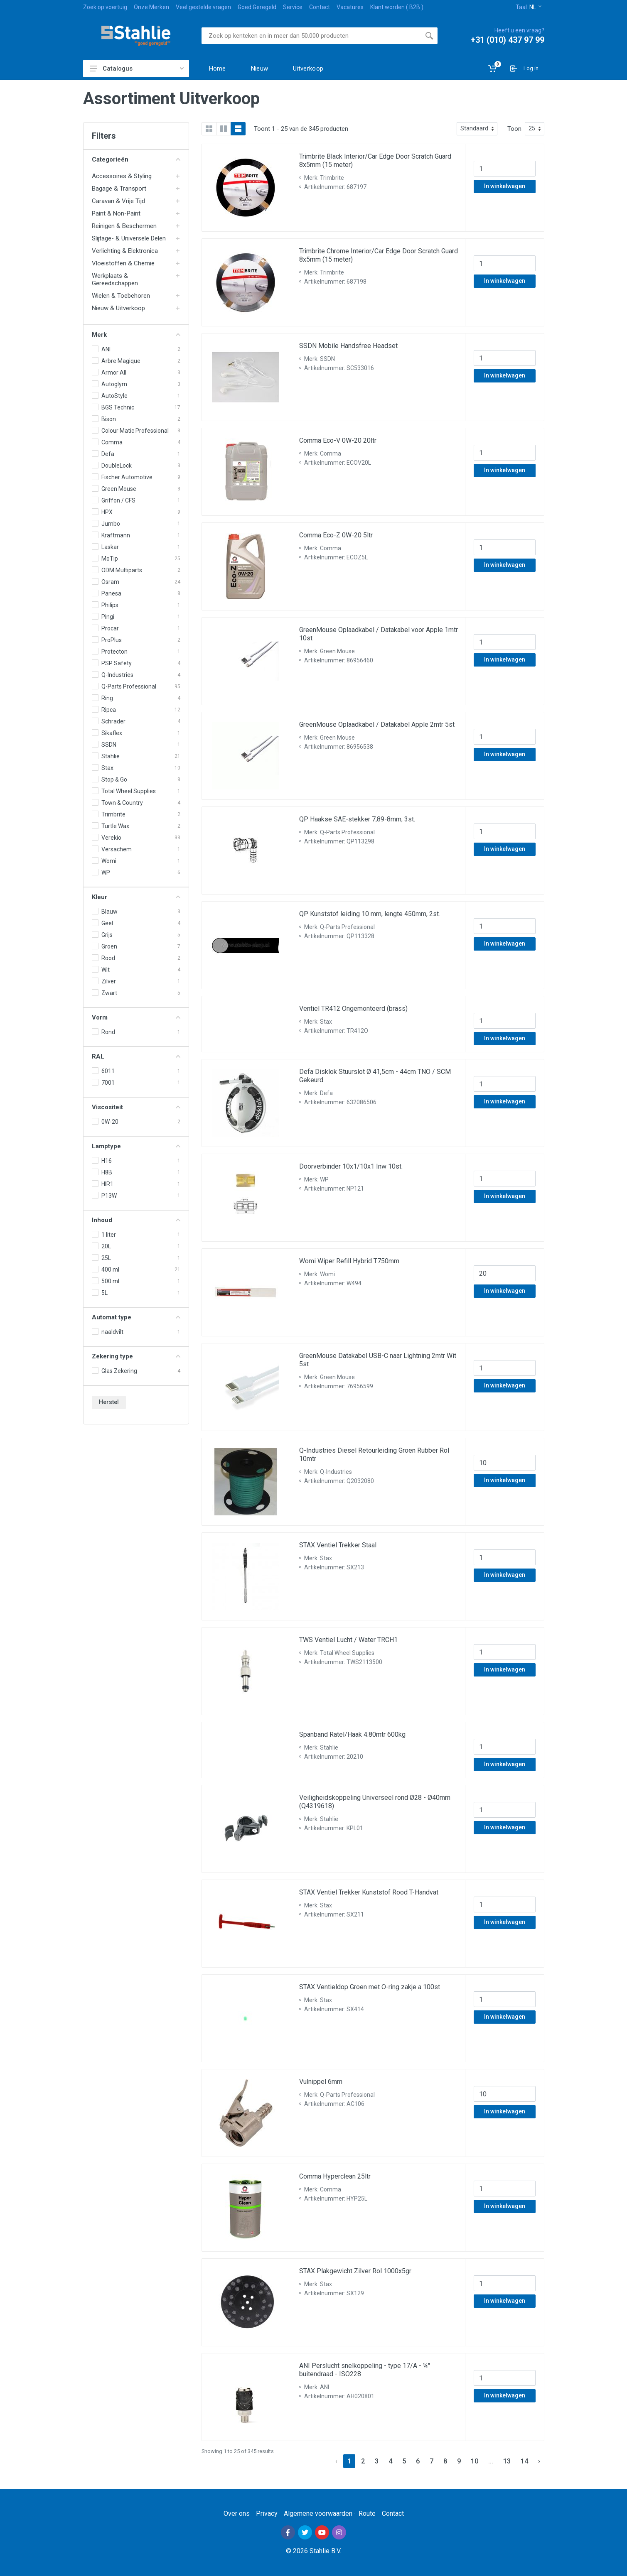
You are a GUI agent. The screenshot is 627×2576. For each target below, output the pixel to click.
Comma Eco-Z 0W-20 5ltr (336, 535)
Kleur (136, 897)
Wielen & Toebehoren (121, 295)
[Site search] (311, 35)
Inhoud (136, 1220)
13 (507, 2461)
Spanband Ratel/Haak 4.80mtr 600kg (352, 1734)
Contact (319, 7)
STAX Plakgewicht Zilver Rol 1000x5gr (355, 2271)
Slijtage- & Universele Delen (129, 238)
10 (474, 2461)
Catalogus (137, 68)
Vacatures (350, 7)
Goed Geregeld (257, 7)
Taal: (528, 7)
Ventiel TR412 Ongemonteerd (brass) (353, 1008)
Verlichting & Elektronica (125, 251)
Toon (514, 128)
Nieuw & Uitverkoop (118, 308)
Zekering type (136, 1356)
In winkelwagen (504, 186)
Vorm (136, 1017)
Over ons (237, 2513)
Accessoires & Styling (122, 176)
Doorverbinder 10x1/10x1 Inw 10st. (351, 1166)
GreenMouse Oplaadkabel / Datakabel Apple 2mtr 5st (377, 724)
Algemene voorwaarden (318, 2513)
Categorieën (136, 159)
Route (367, 2513)
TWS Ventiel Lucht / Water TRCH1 (348, 1640)
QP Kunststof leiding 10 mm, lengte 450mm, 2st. (369, 914)
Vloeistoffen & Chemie (123, 263)
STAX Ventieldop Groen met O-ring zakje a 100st (369, 1987)
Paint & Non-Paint (116, 213)
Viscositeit (136, 1107)
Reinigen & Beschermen (124, 226)
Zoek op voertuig (105, 7)
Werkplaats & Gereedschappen (115, 279)
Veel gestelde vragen (203, 7)
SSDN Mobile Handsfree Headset (348, 346)
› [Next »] (539, 2461)
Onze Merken (151, 7)
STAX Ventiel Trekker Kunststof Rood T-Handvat (368, 1892)
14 (524, 2461)
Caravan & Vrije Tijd (118, 201)
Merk (136, 334)
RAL (136, 1056)
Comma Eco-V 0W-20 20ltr (337, 440)
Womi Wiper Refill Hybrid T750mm (349, 1261)
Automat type (136, 1317)
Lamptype (136, 1146)
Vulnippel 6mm (320, 2082)
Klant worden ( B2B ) (396, 7)
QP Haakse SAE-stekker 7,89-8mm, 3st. (357, 819)
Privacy (267, 2513)
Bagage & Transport (119, 188)
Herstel (109, 1402)
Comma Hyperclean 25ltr (335, 2176)
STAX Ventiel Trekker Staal (337, 1545)
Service (292, 7)
